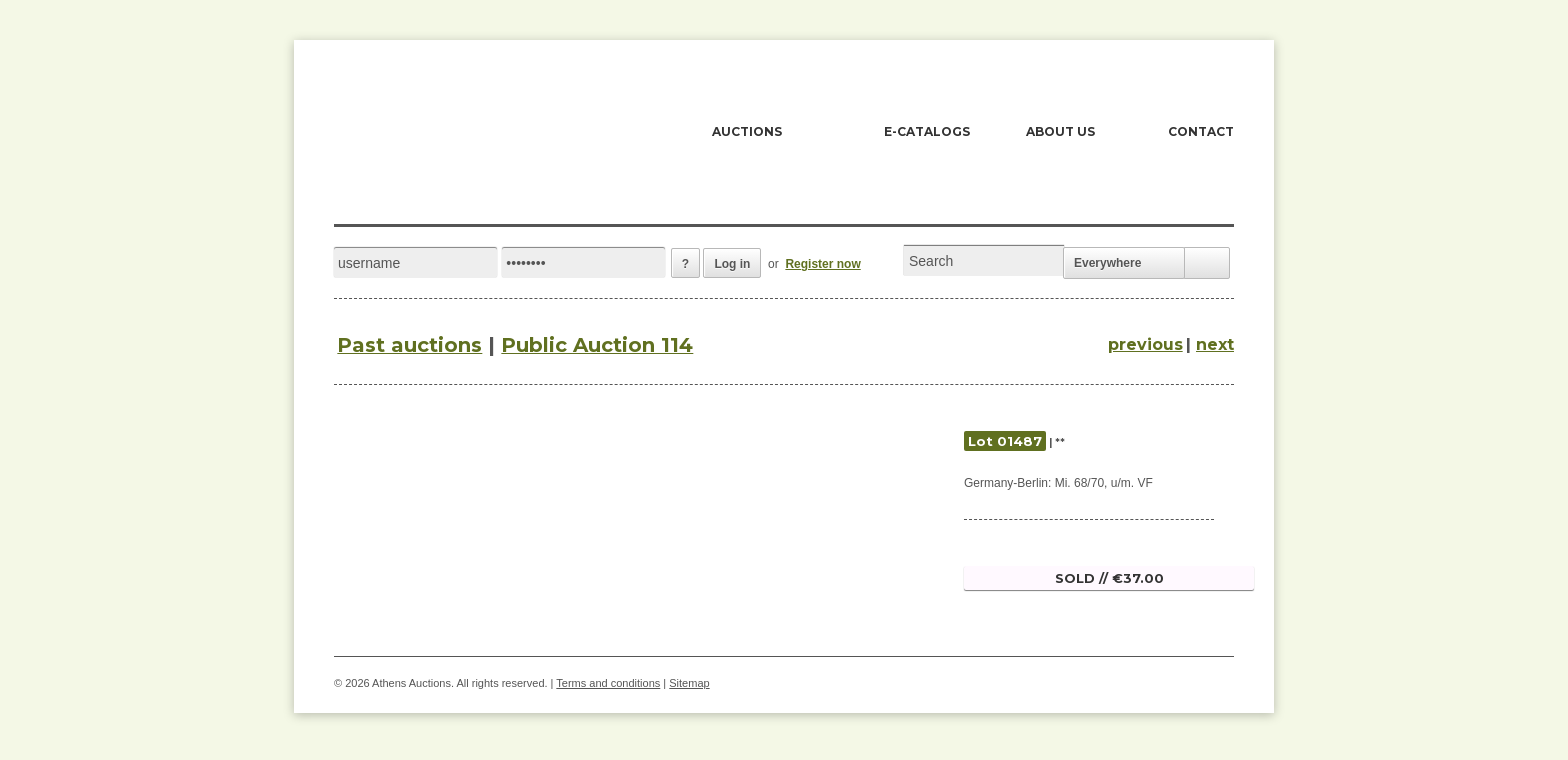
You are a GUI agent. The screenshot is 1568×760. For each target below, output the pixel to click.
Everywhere (1107, 263)
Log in (732, 264)
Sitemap (689, 683)
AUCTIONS (747, 131)
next (1215, 344)
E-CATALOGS (927, 131)
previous (1145, 344)
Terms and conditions (608, 683)
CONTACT (1201, 131)
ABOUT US (1060, 131)
